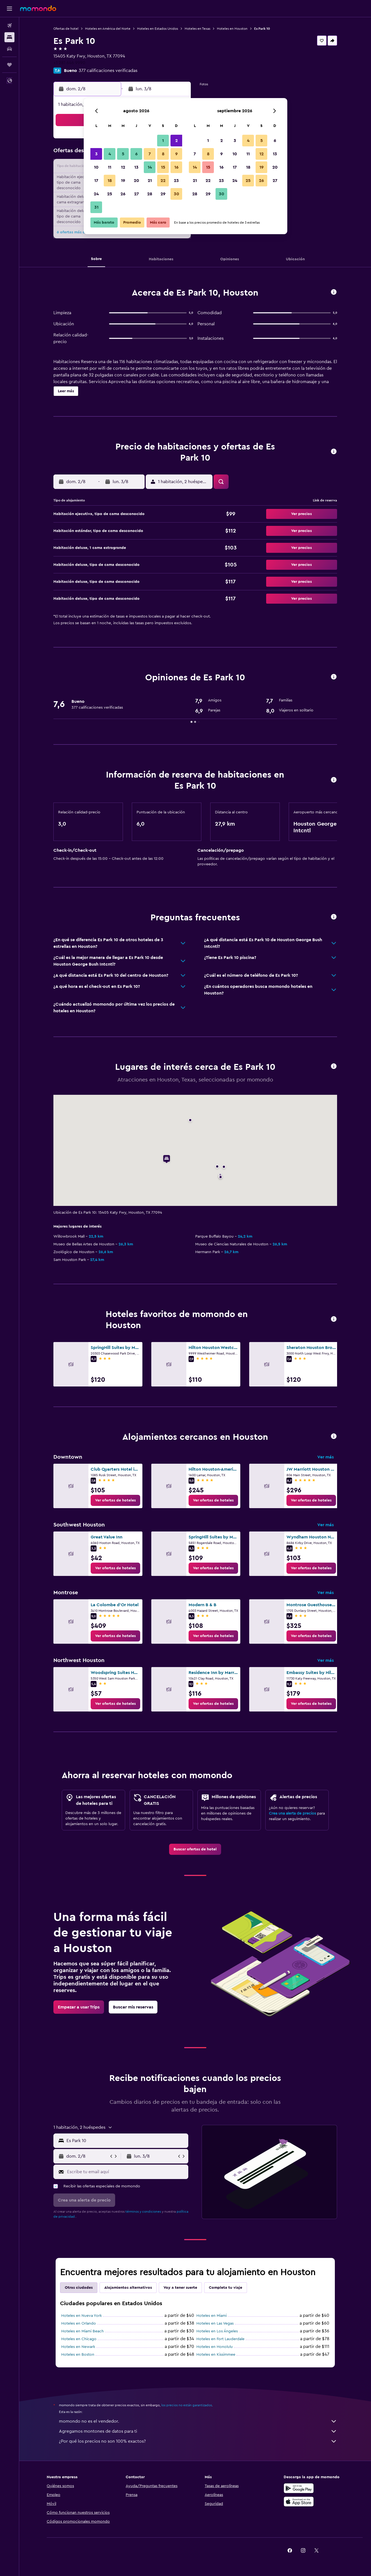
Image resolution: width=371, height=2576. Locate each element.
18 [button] (110, 180)
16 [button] (176, 167)
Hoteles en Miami (211, 2316)
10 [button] (96, 167)
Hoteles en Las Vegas (215, 2323)
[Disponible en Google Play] (299, 2488)
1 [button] (163, 140)
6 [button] (136, 154)
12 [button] (123, 167)
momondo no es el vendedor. (198, 2421)
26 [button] (122, 194)
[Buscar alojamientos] (9, 37)
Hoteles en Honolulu (214, 2347)
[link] (115, 1500)
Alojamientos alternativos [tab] (128, 2288)
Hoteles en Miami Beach (82, 2331)
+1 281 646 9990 (69, 63)
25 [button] (109, 194)
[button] (9, 9)
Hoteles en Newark (78, 2347)
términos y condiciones (143, 2211)
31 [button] (96, 207)
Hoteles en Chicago (79, 2339)
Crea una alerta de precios (292, 1813)
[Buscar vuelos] (9, 25)
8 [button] (163, 154)
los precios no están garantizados (186, 2405)
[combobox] (126, 2141)
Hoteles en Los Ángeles (217, 2331)
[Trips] (9, 64)
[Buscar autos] (9, 48)
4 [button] (109, 154)
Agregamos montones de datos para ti (198, 2431)
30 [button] (176, 194)
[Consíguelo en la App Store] (299, 2502)
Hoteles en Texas (197, 28)
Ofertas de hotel (65, 28)
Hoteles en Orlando (78, 2323)
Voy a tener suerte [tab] (180, 2288)
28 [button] (149, 194)
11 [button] (109, 167)
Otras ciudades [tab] (79, 2288)
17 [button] (96, 180)
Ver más (325, 1457)
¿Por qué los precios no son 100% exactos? (198, 2441)
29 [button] (162, 194)
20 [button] (136, 180)
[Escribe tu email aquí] (126, 2172)
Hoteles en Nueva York (81, 2316)
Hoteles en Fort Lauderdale (220, 2339)
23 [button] (176, 180)
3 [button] (96, 154)
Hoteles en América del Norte (107, 28)
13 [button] (136, 167)
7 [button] (150, 154)
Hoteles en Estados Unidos (157, 28)
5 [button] (123, 154)
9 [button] (176, 154)
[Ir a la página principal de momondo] (38, 8)
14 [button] (150, 167)
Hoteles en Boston (77, 2355)
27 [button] (136, 194)
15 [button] (163, 167)
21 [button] (150, 180)
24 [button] (96, 194)
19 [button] (123, 180)
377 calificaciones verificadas (108, 70)
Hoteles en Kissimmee (215, 2355)
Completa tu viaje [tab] (225, 2288)
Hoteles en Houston (232, 28)
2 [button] (176, 140)
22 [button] (162, 180)
